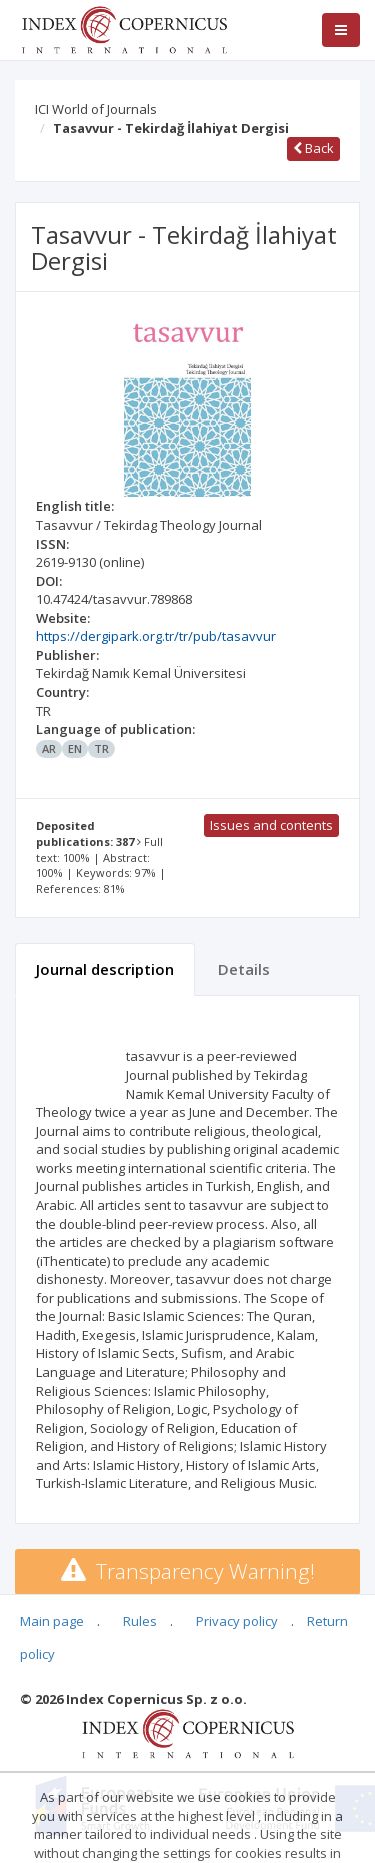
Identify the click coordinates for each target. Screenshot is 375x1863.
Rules (140, 1621)
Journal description (105, 969)
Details (244, 969)
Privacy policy (237, 1621)
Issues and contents (271, 825)
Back (313, 148)
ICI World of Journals (96, 109)
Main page (52, 1621)
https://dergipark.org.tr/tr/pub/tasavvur (156, 636)
